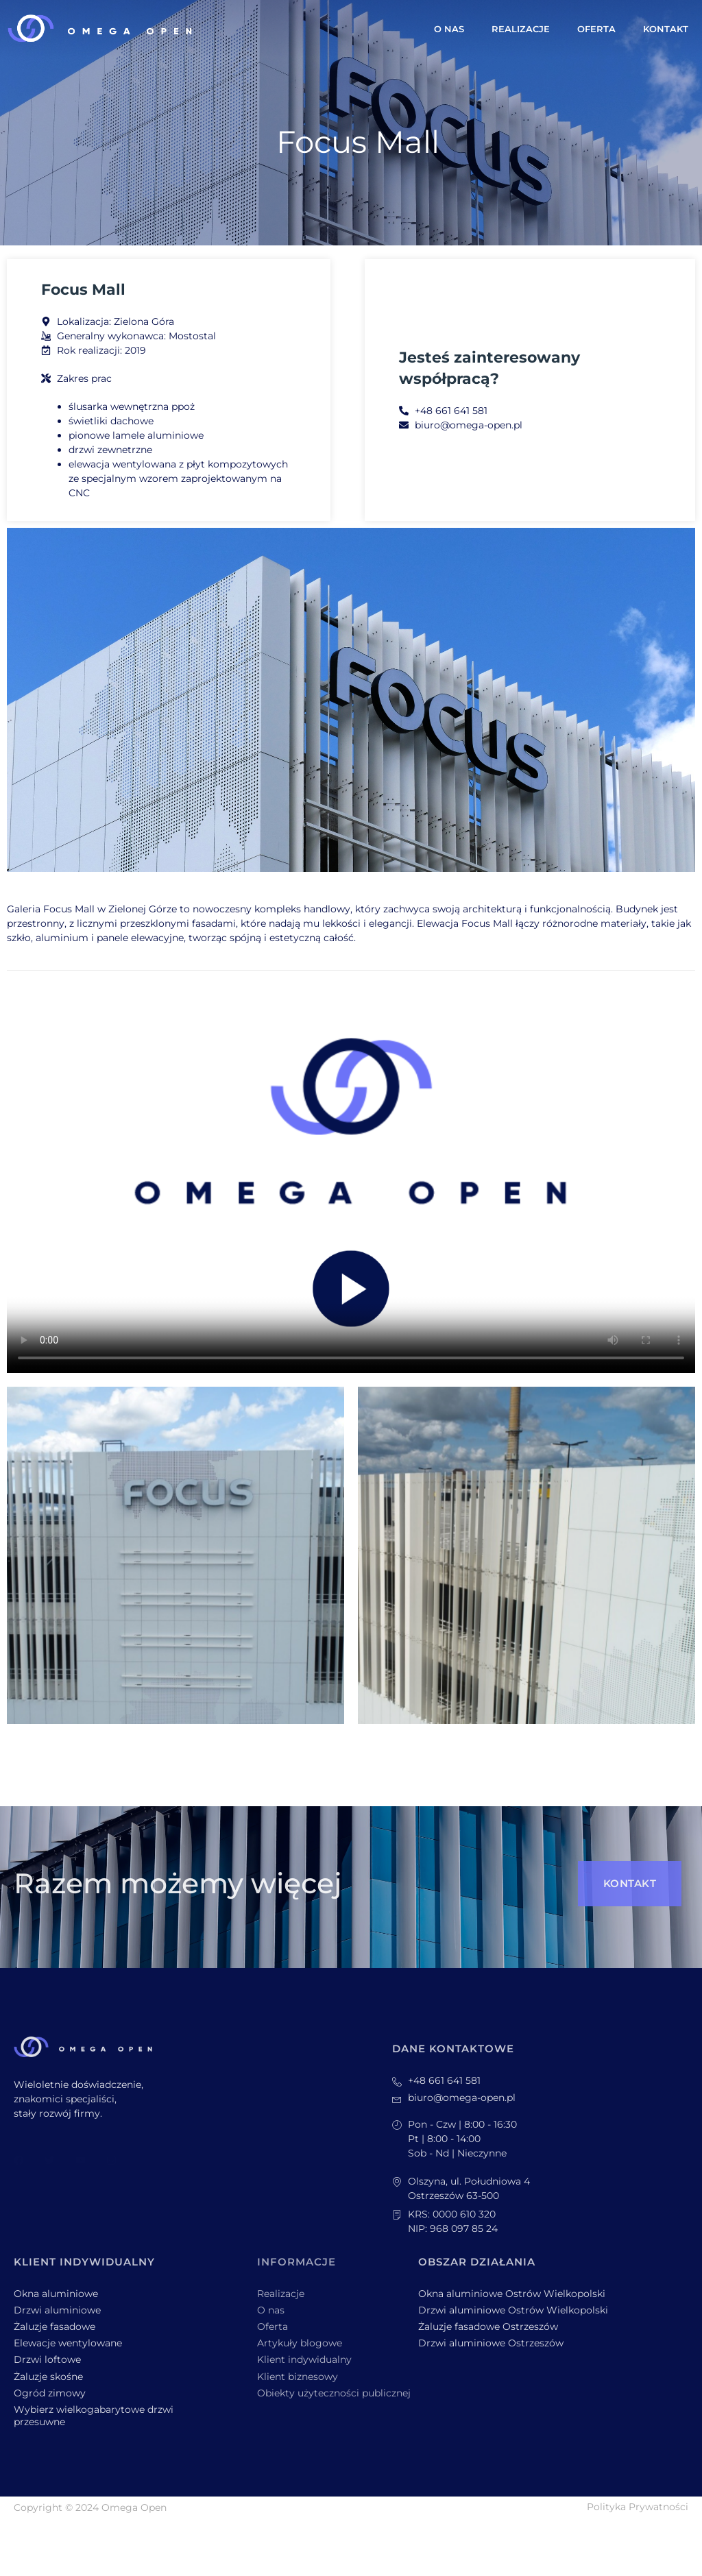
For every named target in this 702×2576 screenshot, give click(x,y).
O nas (449, 28)
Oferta (596, 28)
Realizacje (521, 28)
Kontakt (665, 28)
